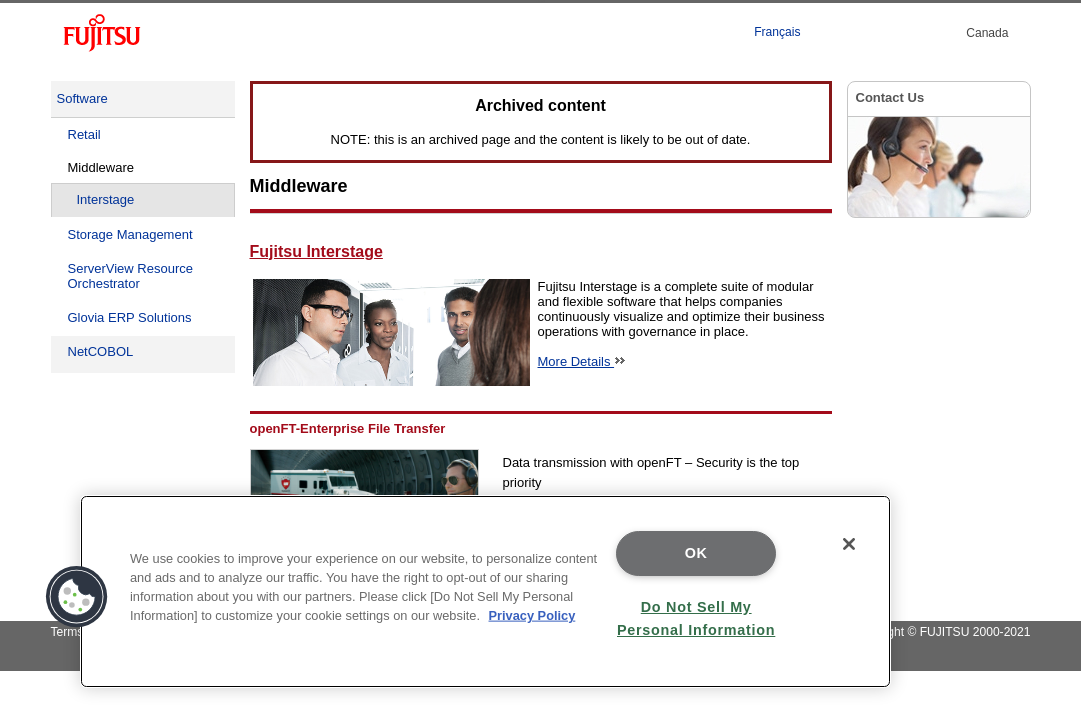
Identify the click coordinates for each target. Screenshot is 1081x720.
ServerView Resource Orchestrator (130, 276)
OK (696, 553)
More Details (582, 361)
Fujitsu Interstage (316, 251)
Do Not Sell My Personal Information (696, 618)
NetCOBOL (101, 351)
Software (82, 98)
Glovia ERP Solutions (130, 317)
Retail (84, 134)
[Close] (849, 544)
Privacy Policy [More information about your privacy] (532, 615)
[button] (77, 597)
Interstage (106, 199)
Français (777, 32)
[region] (485, 591)
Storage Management (130, 234)
